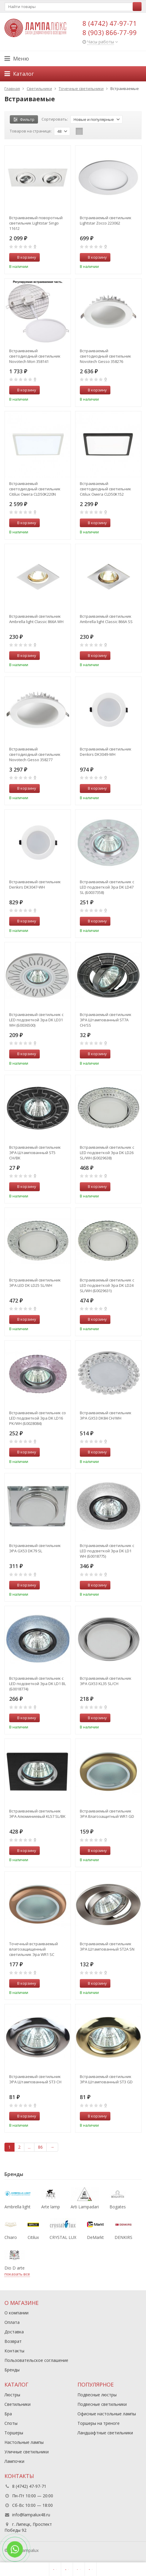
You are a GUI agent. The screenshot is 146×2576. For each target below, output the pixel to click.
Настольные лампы (24, 2442)
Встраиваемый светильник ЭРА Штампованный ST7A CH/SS (105, 1020)
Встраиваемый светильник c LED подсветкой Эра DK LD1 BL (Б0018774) (37, 1684)
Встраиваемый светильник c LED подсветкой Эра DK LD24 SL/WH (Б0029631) (107, 1285)
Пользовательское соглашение (36, 2360)
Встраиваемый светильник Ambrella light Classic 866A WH (36, 619)
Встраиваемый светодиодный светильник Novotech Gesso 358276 (105, 356)
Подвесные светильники (102, 2404)
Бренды (12, 2370)
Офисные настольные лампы (106, 2414)
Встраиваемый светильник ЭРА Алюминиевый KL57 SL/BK (37, 1813)
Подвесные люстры (97, 2395)
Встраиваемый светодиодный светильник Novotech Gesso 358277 (35, 754)
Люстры (12, 2395)
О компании (16, 2313)
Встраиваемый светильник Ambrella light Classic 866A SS (106, 619)
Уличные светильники (26, 2452)
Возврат (13, 2341)
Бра (8, 2414)
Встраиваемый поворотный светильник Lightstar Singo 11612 (36, 223)
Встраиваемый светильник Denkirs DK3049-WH (105, 751)
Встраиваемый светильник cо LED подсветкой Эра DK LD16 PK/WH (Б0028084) (37, 1418)
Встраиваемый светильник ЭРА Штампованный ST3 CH (35, 2079)
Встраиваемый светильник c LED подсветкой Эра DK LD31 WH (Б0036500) (36, 1020)
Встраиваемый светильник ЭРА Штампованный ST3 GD (106, 2079)
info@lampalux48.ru (31, 2514)
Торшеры (13, 2433)
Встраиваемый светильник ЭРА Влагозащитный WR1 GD (107, 1813)
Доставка (14, 2332)
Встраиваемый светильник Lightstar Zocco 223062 (105, 220)
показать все (17, 2274)
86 (40, 2147)
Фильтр (23, 119)
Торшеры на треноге (98, 2423)
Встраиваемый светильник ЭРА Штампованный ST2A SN (107, 1946)
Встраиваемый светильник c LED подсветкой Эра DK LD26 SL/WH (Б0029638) (107, 1153)
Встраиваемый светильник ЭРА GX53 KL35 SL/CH (105, 1681)
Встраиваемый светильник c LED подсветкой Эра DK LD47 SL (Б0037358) (107, 887)
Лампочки (14, 2461)
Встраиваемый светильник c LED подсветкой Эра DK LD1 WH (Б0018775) (107, 1551)
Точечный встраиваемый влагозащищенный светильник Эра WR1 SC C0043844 (33, 1949)
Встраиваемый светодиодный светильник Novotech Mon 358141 (35, 356)
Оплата (12, 2322)
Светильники (17, 2404)
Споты (11, 2423)
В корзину (23, 257)
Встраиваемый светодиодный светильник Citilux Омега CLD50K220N (35, 489)
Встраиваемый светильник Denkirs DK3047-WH (35, 884)
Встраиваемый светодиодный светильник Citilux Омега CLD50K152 (105, 489)
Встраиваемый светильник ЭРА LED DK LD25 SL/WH (35, 1282)
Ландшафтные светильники (105, 2433)
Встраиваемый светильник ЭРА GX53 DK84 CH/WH (105, 1415)
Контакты (14, 2351)
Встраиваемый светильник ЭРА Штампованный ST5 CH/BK (35, 1153)
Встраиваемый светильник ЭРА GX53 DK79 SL (35, 1548)
